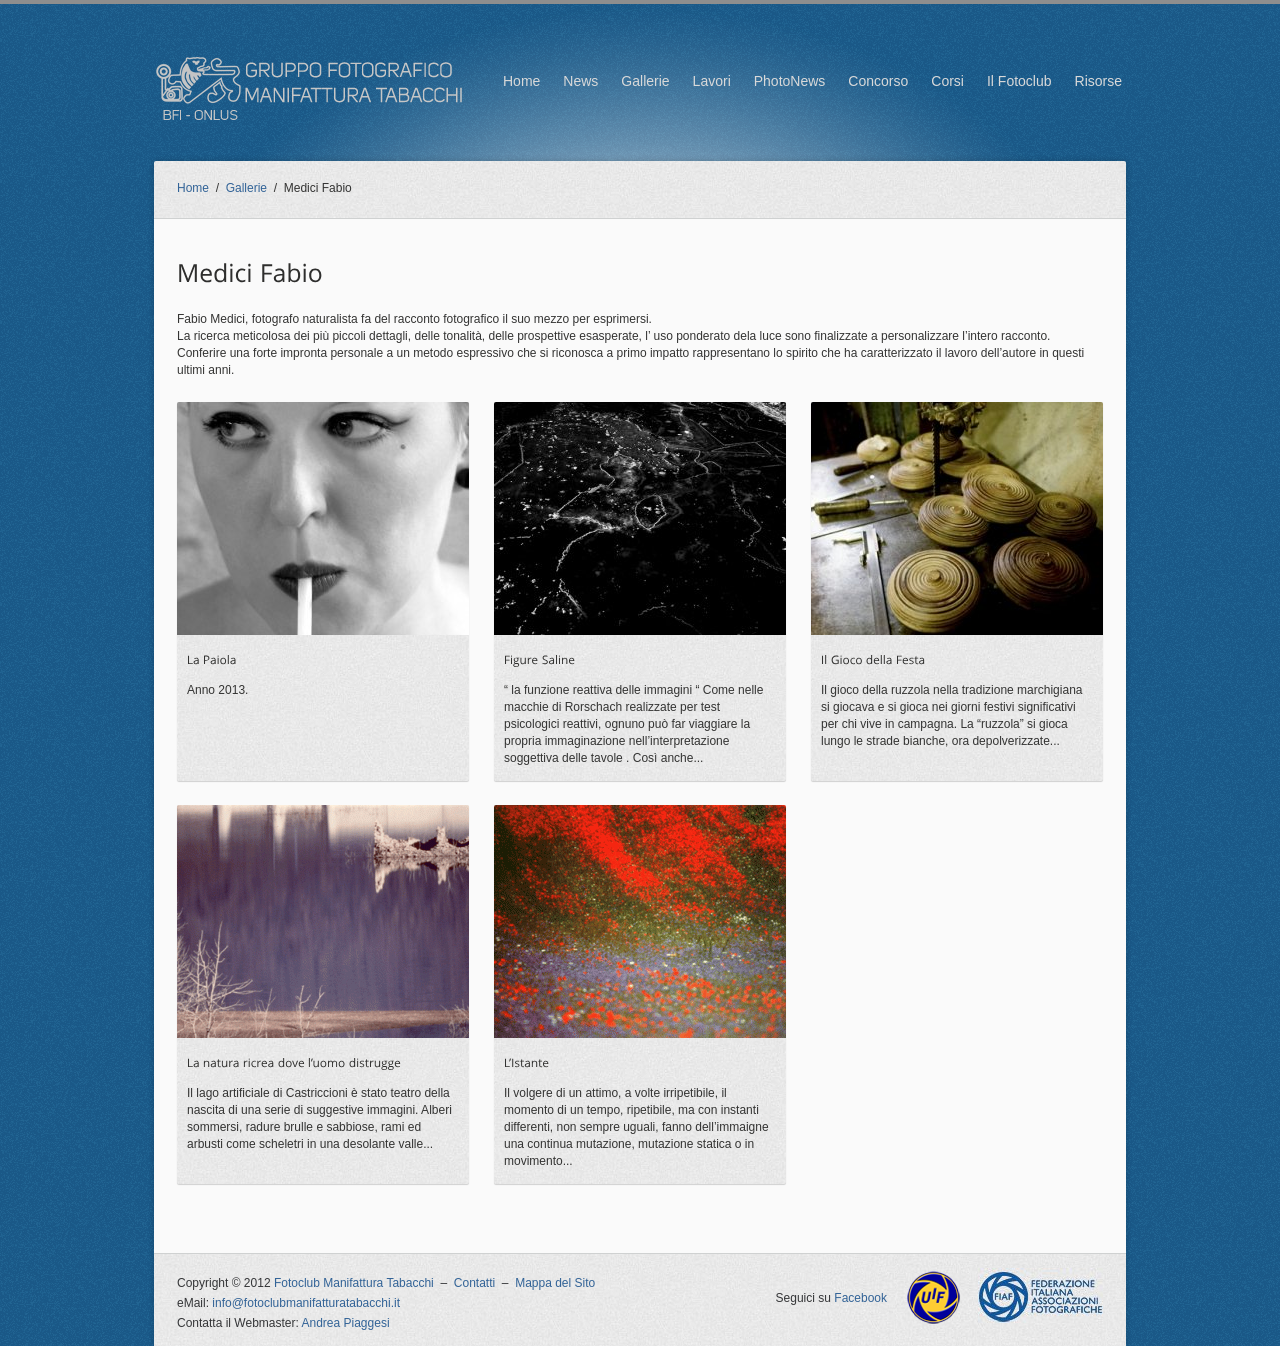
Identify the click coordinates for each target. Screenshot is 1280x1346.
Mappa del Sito (555, 1283)
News (580, 81)
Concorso (878, 81)
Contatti (474, 1283)
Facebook (860, 1298)
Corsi (947, 81)
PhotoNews (790, 81)
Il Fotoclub (1019, 81)
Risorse (1098, 81)
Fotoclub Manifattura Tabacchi (354, 1283)
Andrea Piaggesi (346, 1323)
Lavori (712, 81)
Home (521, 81)
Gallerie (645, 81)
